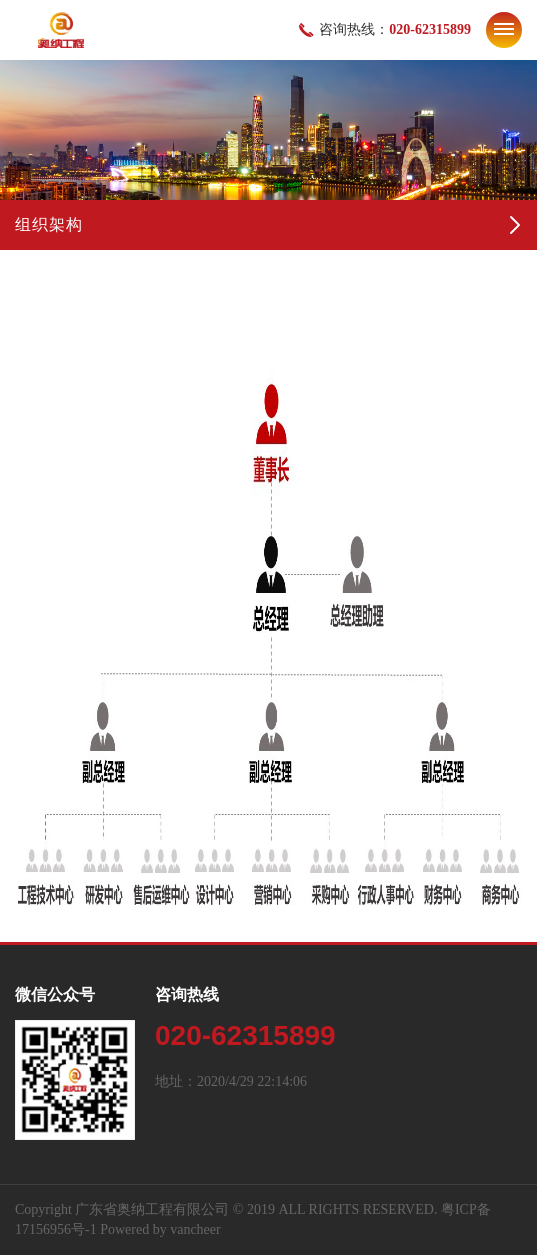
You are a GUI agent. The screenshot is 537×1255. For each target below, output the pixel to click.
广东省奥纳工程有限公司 (152, 1209)
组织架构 (49, 224)
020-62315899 (430, 29)
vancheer (195, 1229)
